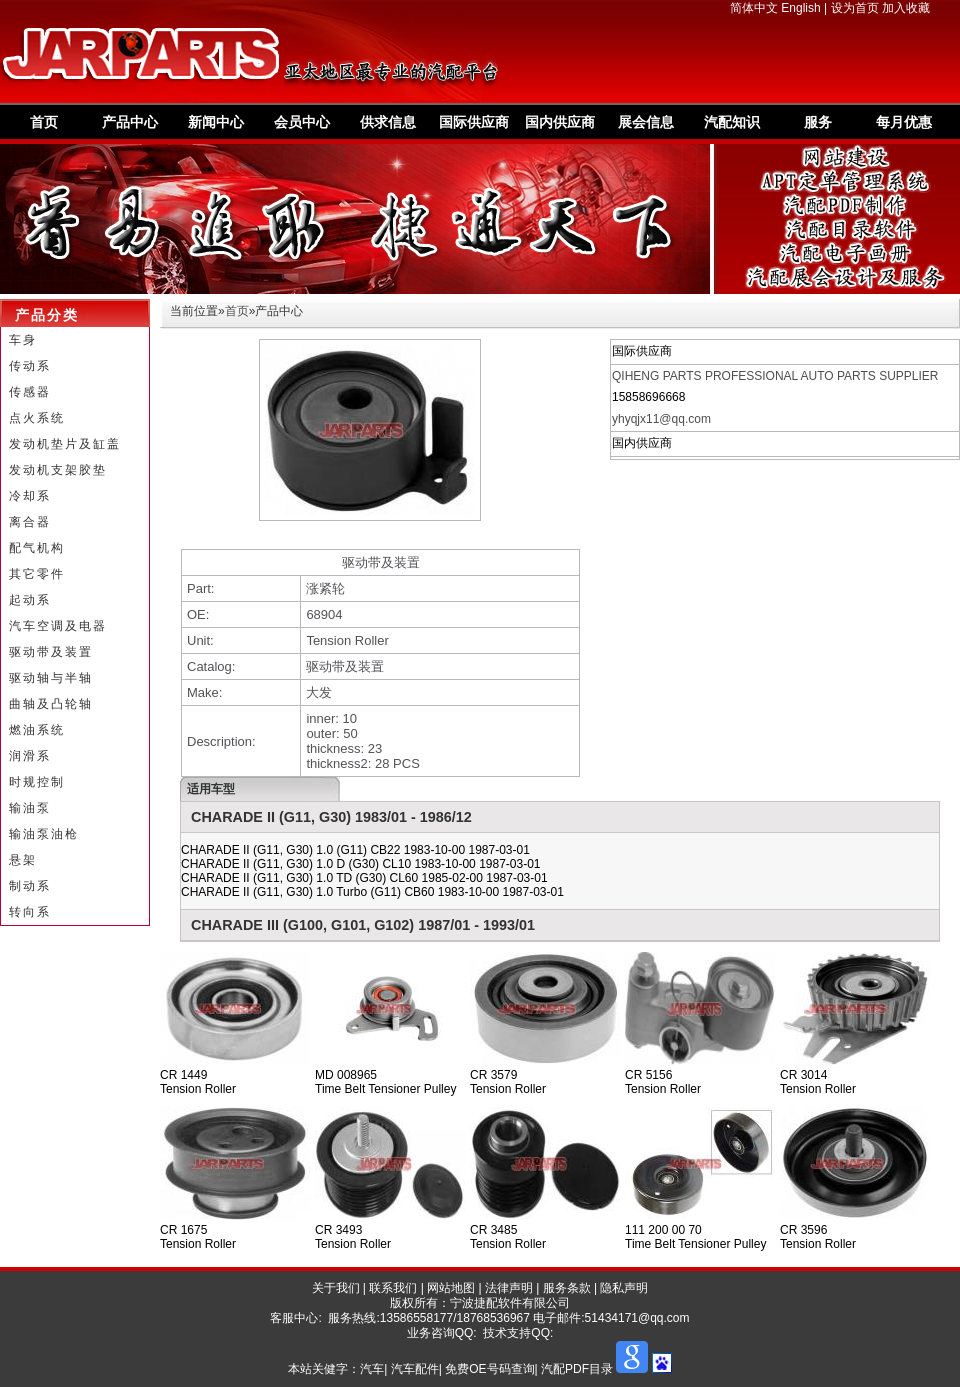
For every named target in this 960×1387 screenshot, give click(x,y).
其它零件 (37, 574)
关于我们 (336, 1288)
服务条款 (567, 1288)
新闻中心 (216, 122)
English (800, 8)
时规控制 (37, 782)
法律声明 (509, 1288)
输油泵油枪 (44, 834)
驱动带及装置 (51, 652)
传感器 (30, 392)
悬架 (23, 860)
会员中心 (302, 122)
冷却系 (30, 496)
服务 (818, 122)
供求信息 (388, 122)
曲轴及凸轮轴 (51, 704)
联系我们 (393, 1288)
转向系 (30, 912)
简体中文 (754, 8)
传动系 (30, 366)
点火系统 (37, 418)
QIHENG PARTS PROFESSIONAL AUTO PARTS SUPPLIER (775, 376)
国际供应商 (474, 122)
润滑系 (30, 756)
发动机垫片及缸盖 (65, 444)
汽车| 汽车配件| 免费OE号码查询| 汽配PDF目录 (486, 1369)
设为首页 (855, 8)
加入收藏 (906, 8)
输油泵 (30, 808)
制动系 (30, 886)
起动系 (30, 600)
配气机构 (37, 548)
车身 (23, 340)
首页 (44, 122)
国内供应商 (560, 122)
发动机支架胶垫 (58, 470)
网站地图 (451, 1288)
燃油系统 (37, 730)
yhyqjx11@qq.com (661, 419)
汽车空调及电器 (58, 626)
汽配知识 (732, 122)
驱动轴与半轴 (51, 678)
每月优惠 (904, 122)
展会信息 (646, 122)
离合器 (30, 522)
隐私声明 (624, 1288)
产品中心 (130, 122)
